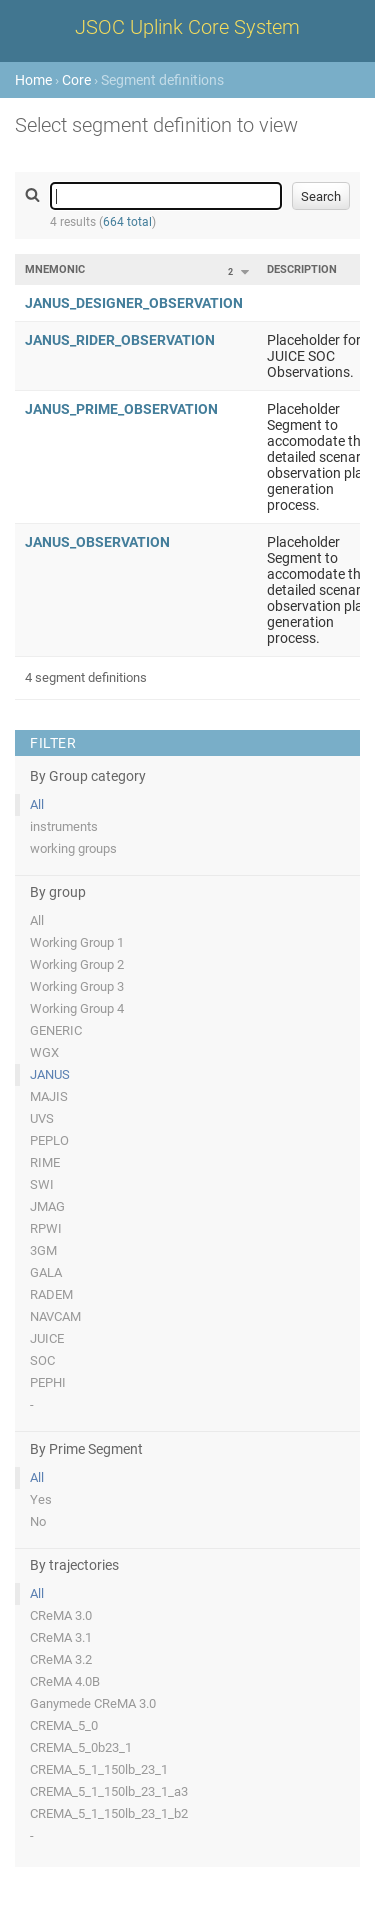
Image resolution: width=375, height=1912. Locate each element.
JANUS (50, 1074)
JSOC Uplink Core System (187, 27)
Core (76, 80)
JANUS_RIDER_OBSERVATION (120, 340)
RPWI (46, 1228)
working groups (73, 848)
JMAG (47, 1206)
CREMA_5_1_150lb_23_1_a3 (109, 1791)
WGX (44, 1052)
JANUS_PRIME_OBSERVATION (121, 409)
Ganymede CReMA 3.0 (93, 1703)
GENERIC (56, 1030)
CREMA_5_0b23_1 (81, 1747)
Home (33, 80)
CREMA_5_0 (64, 1725)
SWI (42, 1184)
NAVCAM (55, 1316)
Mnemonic (55, 269)
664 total (127, 222)
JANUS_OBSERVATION (97, 542)
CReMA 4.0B (65, 1681)
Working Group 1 (77, 942)
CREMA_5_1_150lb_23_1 (99, 1769)
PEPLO (49, 1140)
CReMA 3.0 (61, 1615)
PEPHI (48, 1382)
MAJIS (49, 1096)
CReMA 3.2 (61, 1659)
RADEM (51, 1294)
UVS (42, 1118)
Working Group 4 (77, 1008)
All (37, 804)
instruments (64, 826)
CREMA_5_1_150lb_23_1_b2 (109, 1813)
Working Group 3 (77, 986)
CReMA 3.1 (61, 1637)
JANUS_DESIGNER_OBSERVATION (134, 303)
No (38, 1521)
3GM (43, 1250)
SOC (42, 1360)
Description (302, 269)
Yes (41, 1499)
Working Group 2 (77, 964)
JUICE (47, 1338)
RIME (45, 1162)
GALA (46, 1272)
